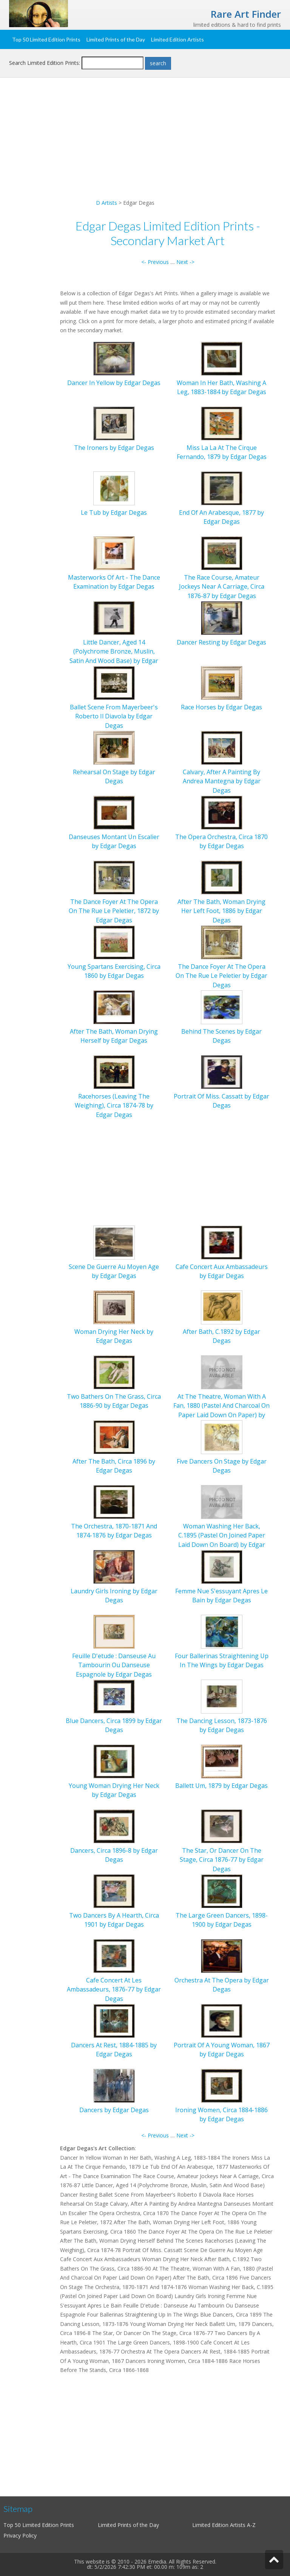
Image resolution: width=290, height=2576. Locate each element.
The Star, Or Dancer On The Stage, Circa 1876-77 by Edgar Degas (222, 1859)
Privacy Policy (20, 2535)
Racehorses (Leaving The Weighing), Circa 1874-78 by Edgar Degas (114, 1105)
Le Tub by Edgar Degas (114, 512)
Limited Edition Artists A (221, 2524)
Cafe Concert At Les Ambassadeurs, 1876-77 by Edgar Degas (114, 1989)
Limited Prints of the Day (115, 39)
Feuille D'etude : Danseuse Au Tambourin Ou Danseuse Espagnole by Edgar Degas (114, 1665)
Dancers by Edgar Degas (114, 2110)
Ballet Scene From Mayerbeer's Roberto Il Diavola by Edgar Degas (114, 716)
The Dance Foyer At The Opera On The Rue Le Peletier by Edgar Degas (221, 975)
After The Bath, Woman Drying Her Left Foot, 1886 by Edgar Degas (221, 911)
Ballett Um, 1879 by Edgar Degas (221, 1785)
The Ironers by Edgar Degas (114, 447)
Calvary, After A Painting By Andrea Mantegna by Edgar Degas (222, 781)
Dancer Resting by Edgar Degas (221, 642)
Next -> (185, 261)
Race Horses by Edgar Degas (221, 707)
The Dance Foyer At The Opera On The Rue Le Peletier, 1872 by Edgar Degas (114, 911)
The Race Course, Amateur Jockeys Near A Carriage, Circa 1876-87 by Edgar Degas (221, 586)
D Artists (106, 202)
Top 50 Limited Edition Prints (46, 39)
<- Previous (155, 261)
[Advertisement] (145, 145)
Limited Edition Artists (177, 39)
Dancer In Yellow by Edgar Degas (113, 383)
